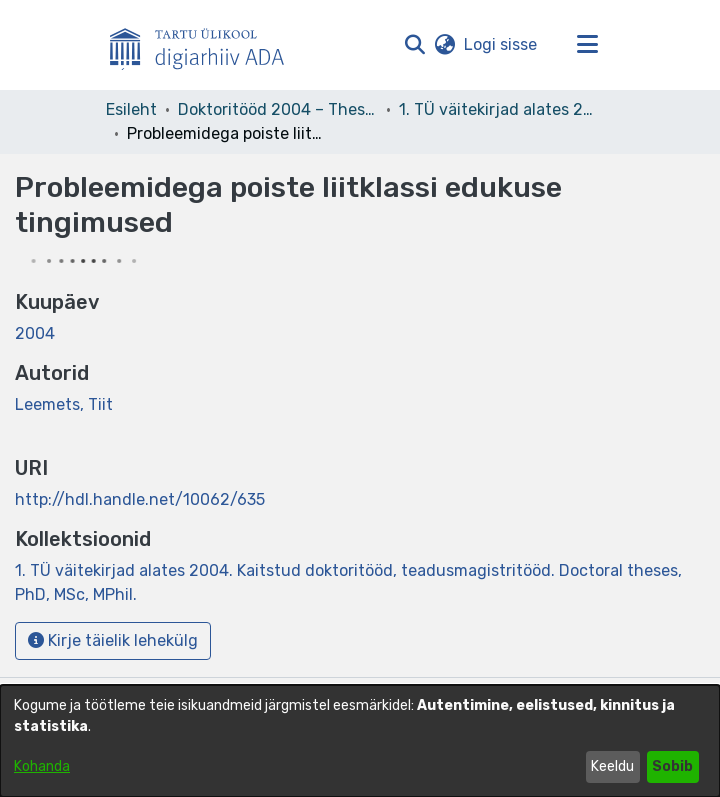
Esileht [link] (131, 109)
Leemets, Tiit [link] (64, 404)
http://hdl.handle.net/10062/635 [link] (140, 499)
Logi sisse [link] (501, 44)
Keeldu (612, 766)
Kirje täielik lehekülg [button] (113, 640)
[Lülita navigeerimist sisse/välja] (587, 45)
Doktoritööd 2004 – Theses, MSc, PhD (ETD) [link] (278, 109)
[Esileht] (205, 45)
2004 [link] (35, 333)
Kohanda (42, 766)
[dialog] (360, 741)
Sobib (672, 766)
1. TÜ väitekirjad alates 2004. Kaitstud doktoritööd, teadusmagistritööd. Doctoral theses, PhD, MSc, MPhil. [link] (499, 109)
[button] (414, 45)
